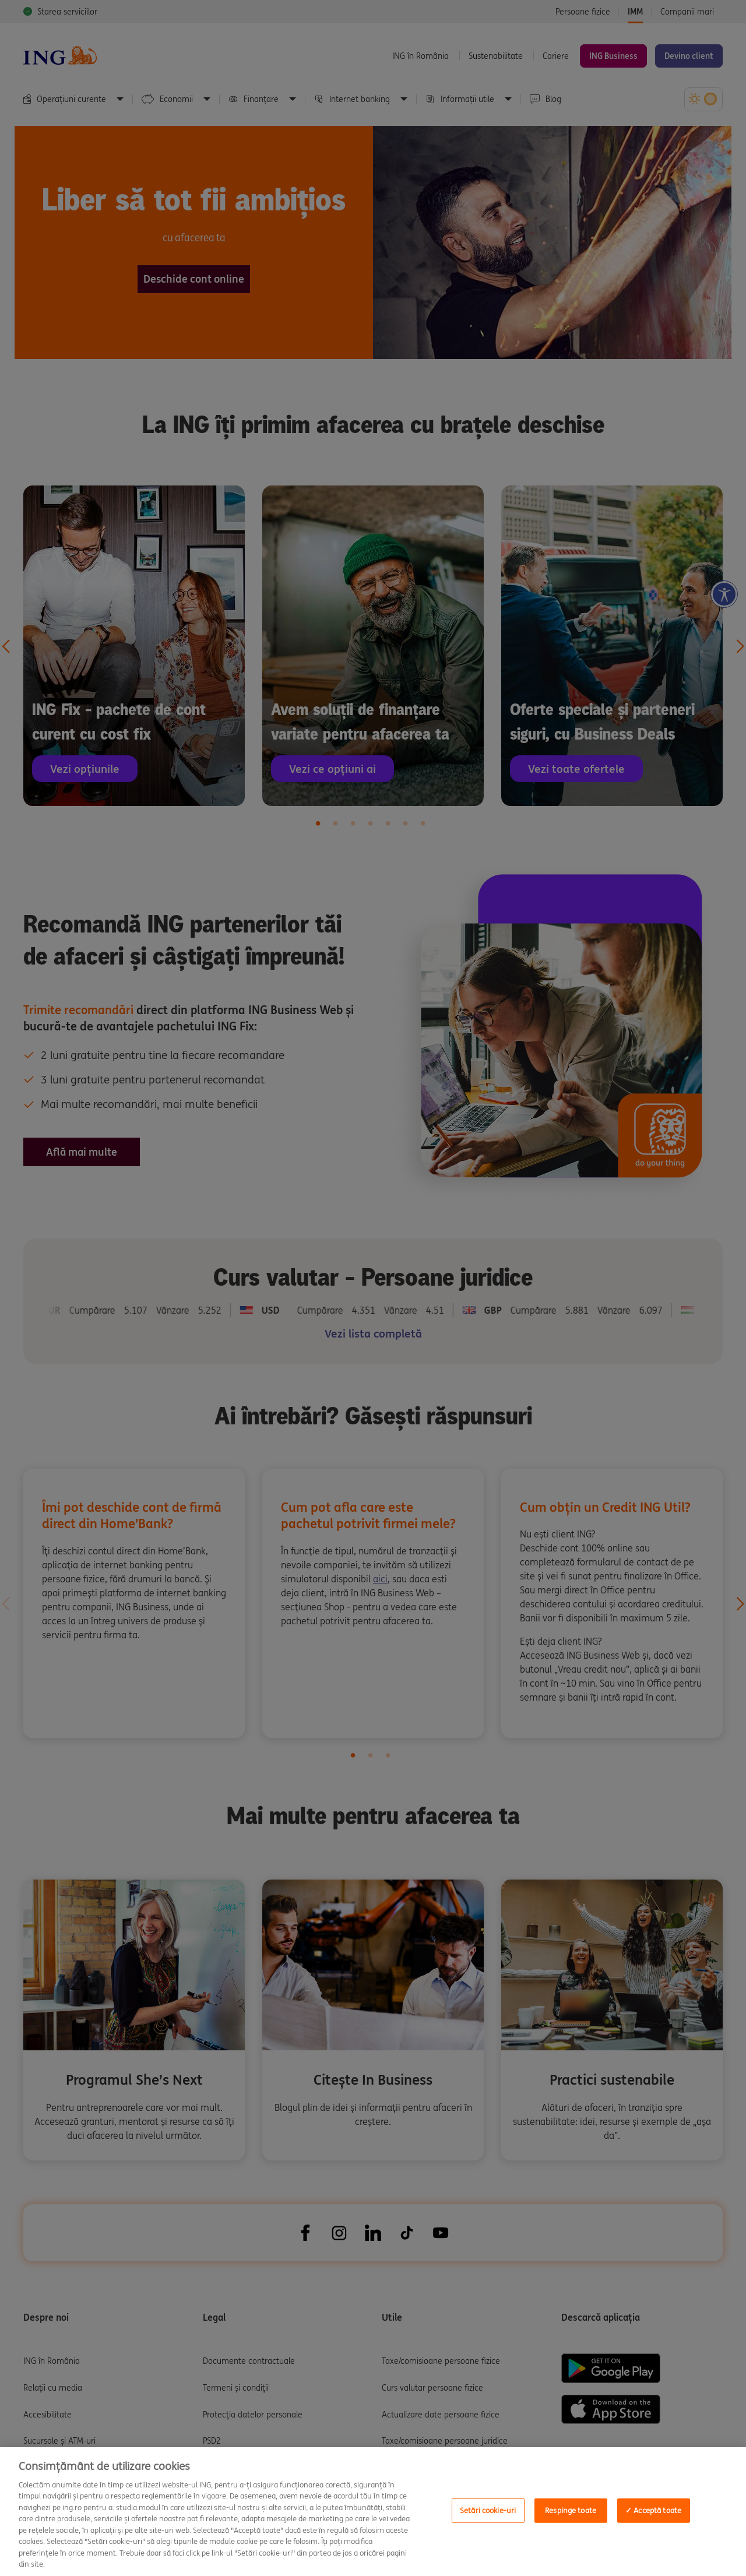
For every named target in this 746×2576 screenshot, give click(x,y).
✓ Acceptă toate (653, 2510)
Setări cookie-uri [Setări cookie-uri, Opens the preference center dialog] (488, 2510)
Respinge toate (570, 2510)
